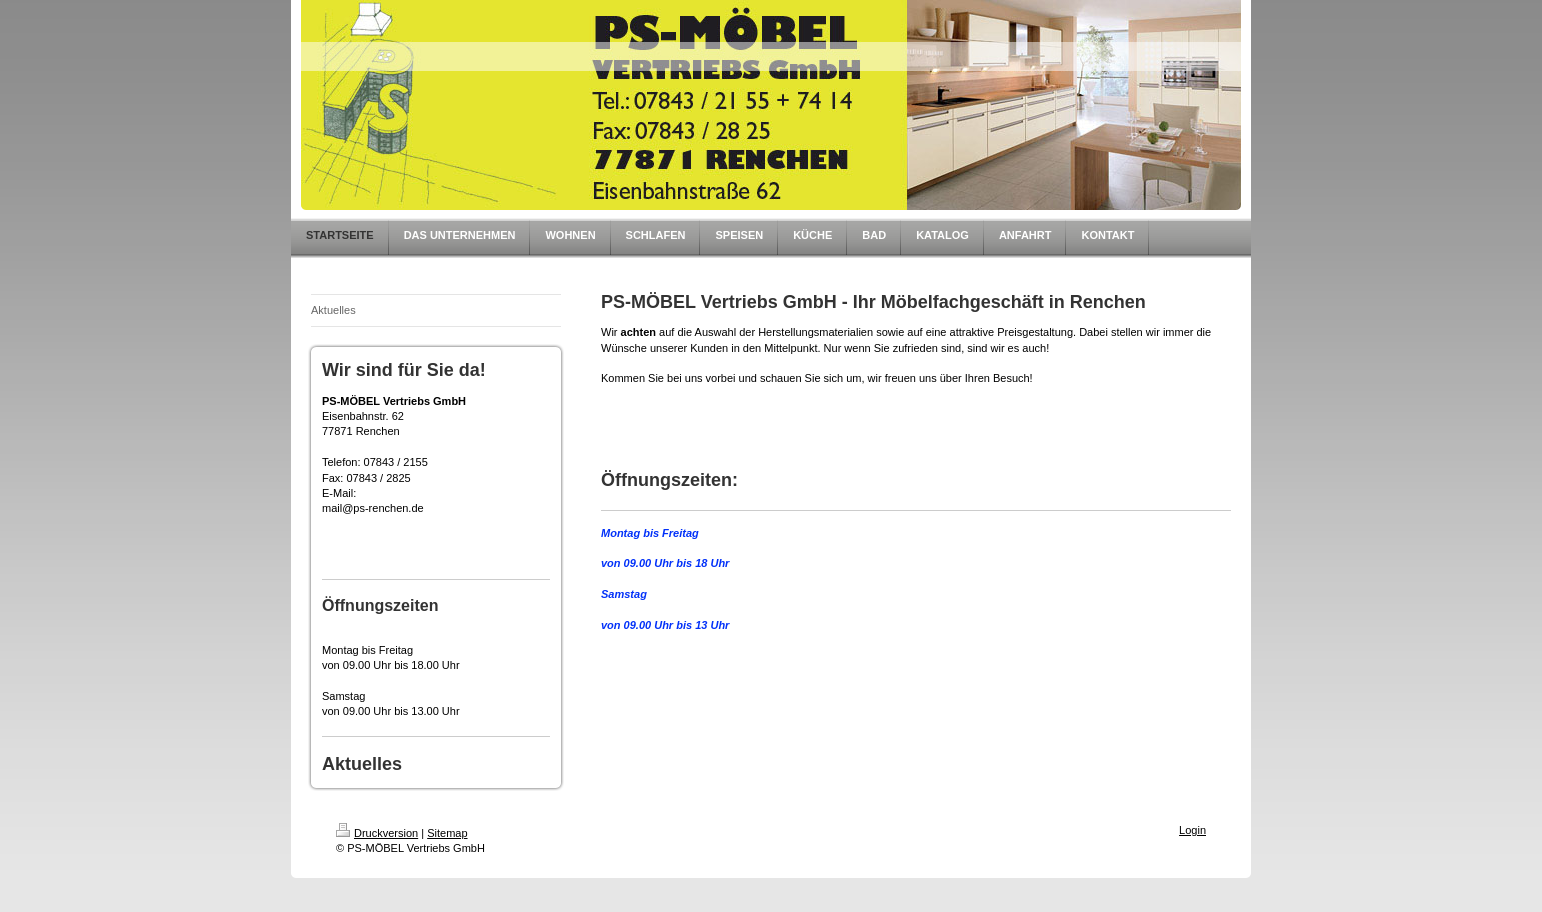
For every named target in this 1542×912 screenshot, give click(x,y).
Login (1192, 830)
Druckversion (377, 833)
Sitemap (447, 833)
